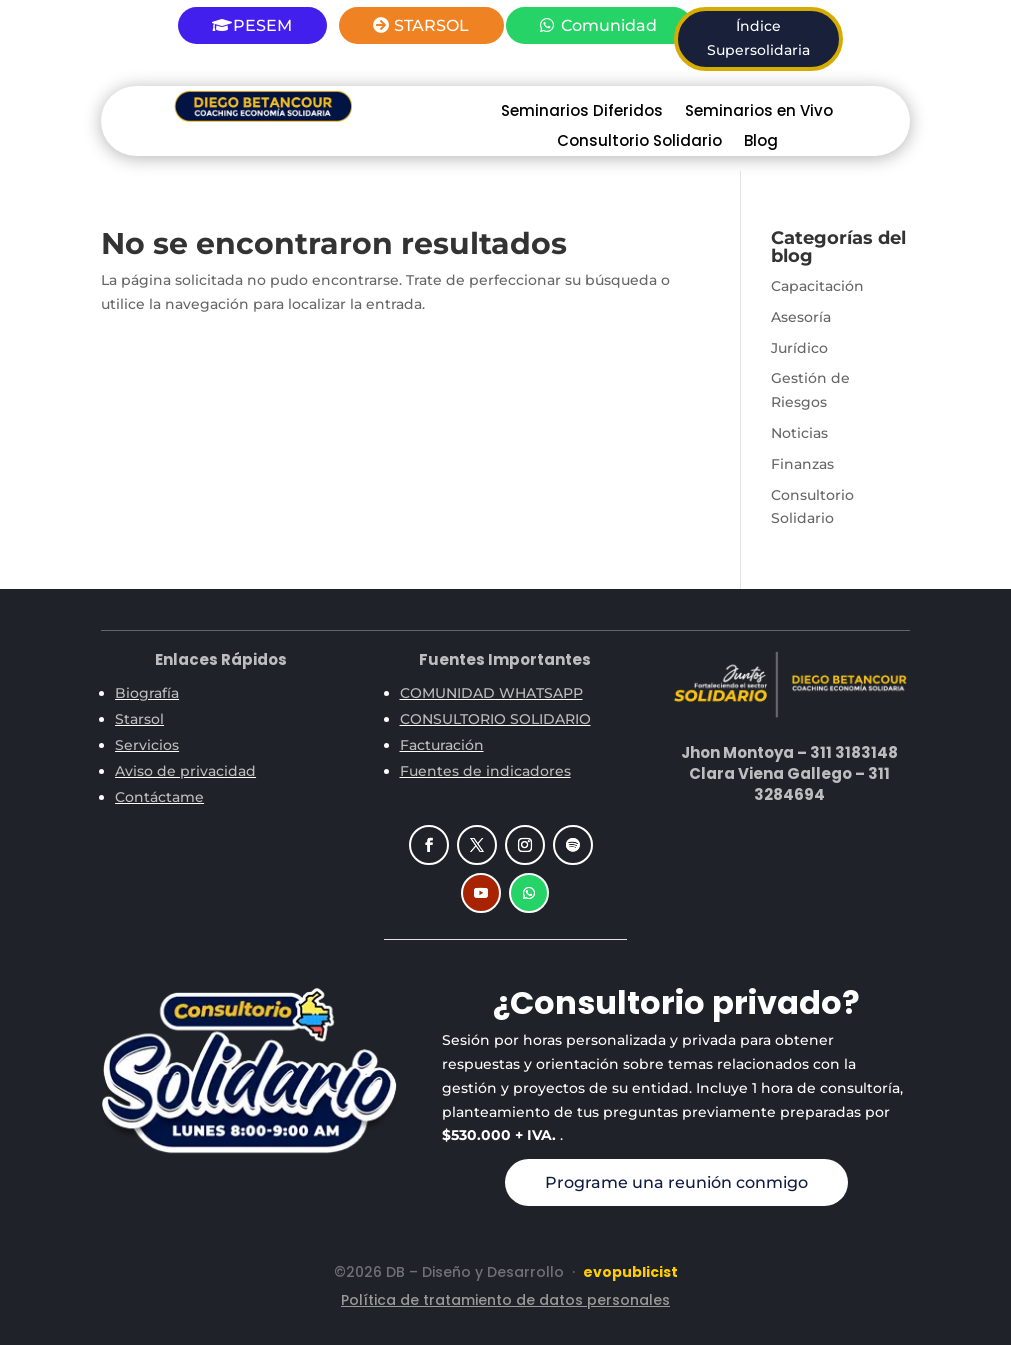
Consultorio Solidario (639, 142)
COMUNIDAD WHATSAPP (491, 693)
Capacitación (817, 286)
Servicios (147, 745)
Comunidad (609, 25)
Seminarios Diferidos (582, 112)
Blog (761, 142)
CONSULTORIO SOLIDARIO (495, 719)
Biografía (147, 693)
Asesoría (801, 317)
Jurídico (799, 348)
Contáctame (159, 797)
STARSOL (431, 25)
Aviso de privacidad (185, 771)
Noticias (799, 433)
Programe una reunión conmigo (676, 1182)
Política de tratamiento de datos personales (505, 1300)
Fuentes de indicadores (485, 771)
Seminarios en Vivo (759, 112)
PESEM (262, 25)
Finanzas (802, 464)
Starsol (139, 719)
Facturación (442, 745)
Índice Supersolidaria (758, 38)
